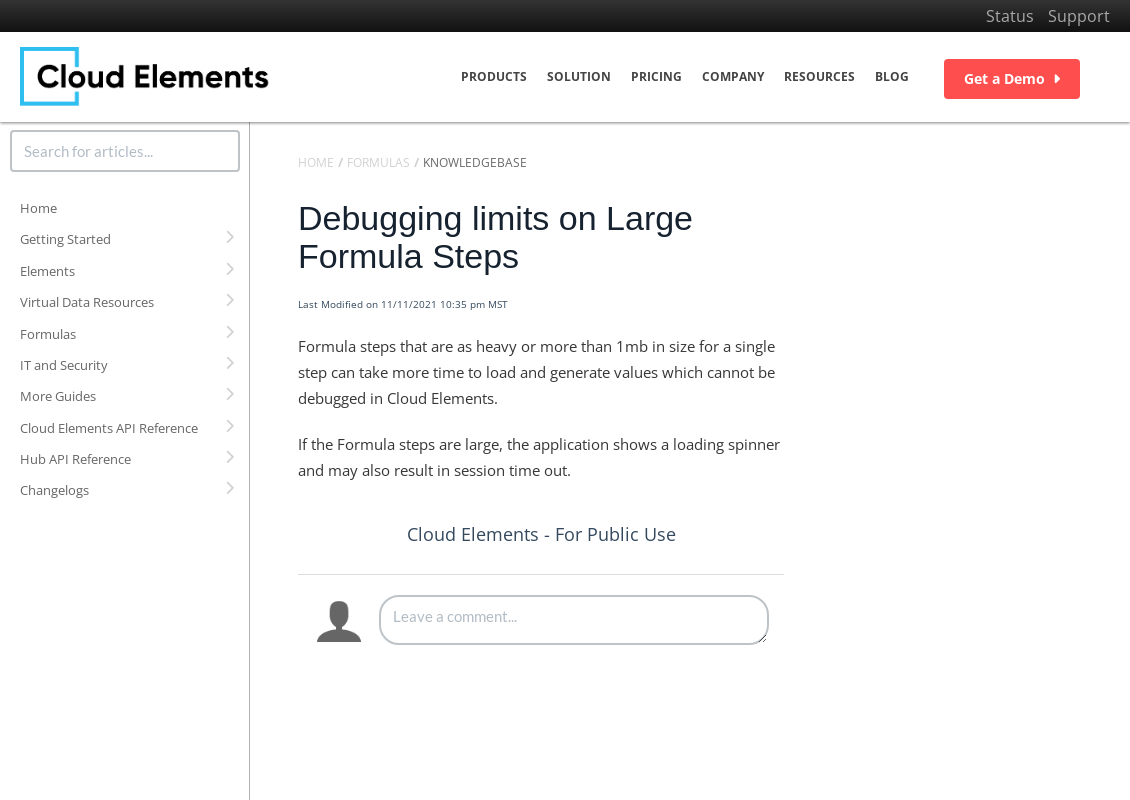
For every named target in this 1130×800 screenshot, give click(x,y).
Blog (892, 76)
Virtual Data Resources (87, 302)
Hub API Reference (75, 459)
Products (494, 76)
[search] (125, 151)
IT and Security (64, 365)
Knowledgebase (475, 162)
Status (1010, 16)
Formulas (48, 334)
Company (733, 76)
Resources (819, 76)
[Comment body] (574, 620)
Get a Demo (1012, 78)
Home (38, 208)
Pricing (656, 76)
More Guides (58, 396)
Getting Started (65, 239)
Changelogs (54, 490)
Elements (47, 271)
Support (1079, 16)
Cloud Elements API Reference (109, 428)
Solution (579, 76)
